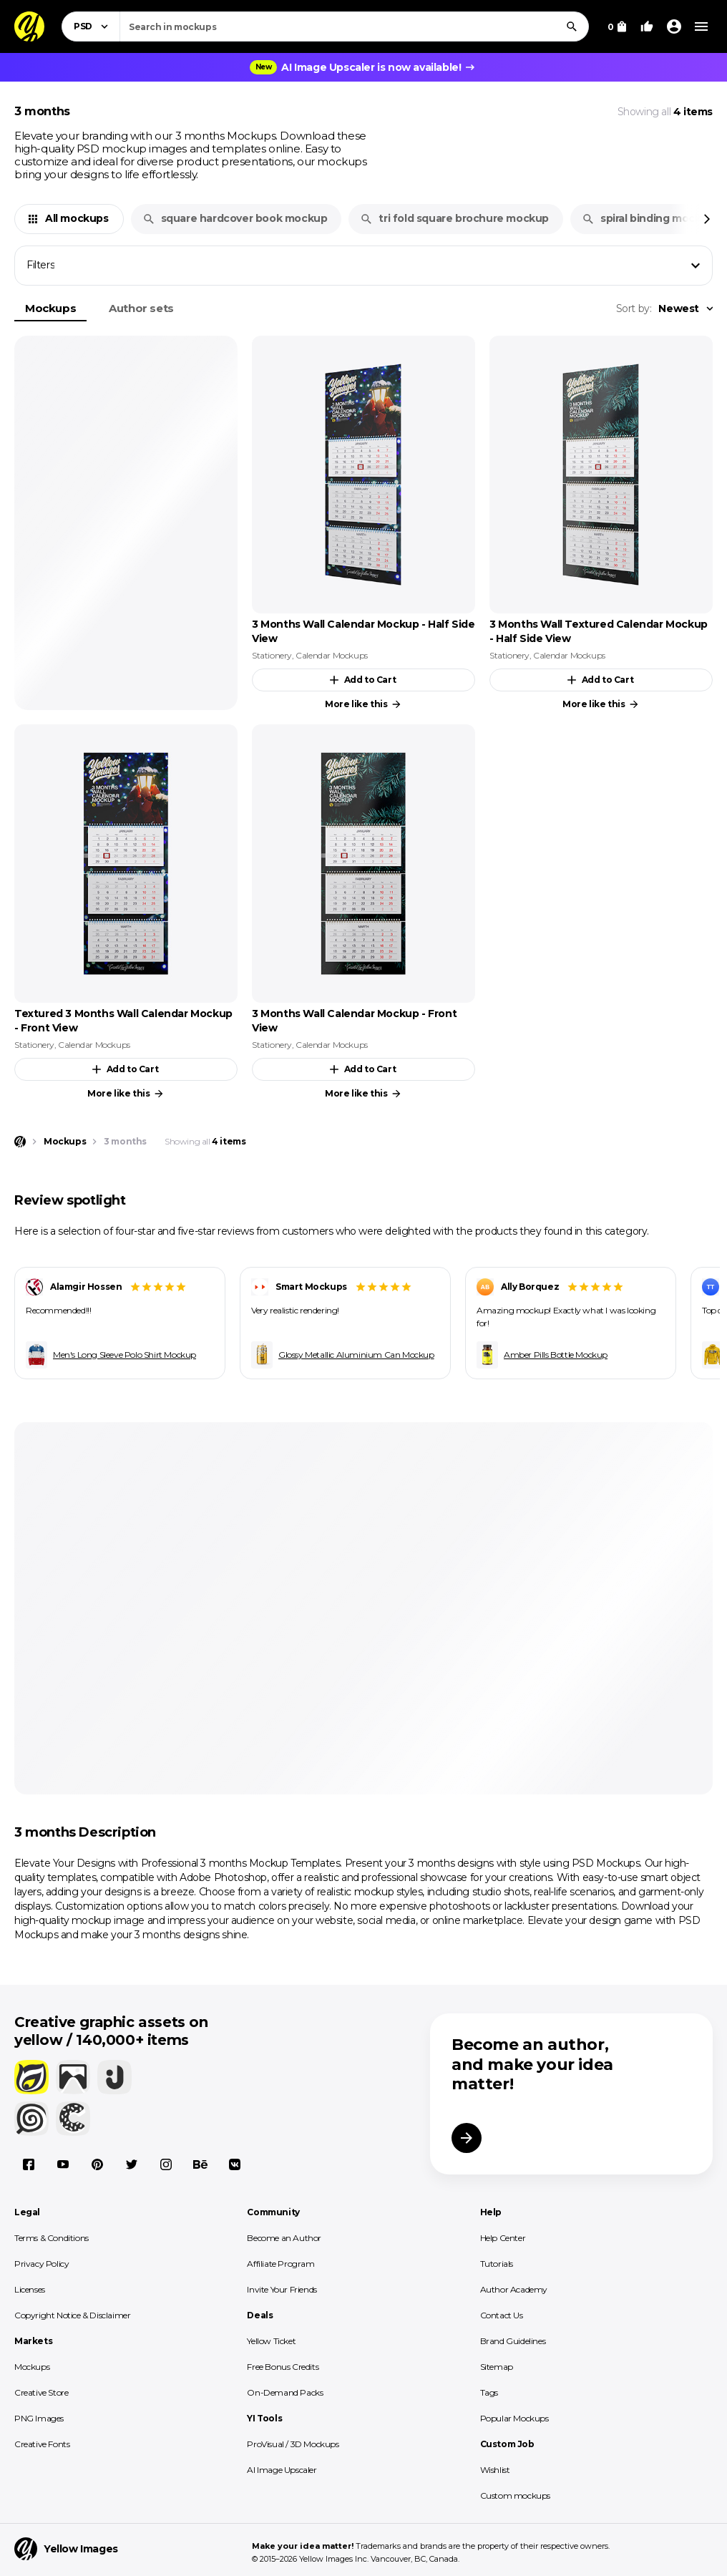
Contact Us (501, 2315)
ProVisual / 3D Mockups (292, 2444)
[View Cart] (617, 26)
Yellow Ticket (271, 2341)
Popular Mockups (514, 2418)
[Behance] (200, 2164)
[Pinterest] (97, 2164)
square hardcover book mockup (235, 218)
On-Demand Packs (285, 2392)
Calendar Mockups (332, 655)
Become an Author (284, 2237)
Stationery (272, 655)
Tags (489, 2392)
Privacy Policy (41, 2263)
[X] (131, 2164)
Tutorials (496, 2263)
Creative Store (41, 2392)
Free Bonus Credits (282, 2366)
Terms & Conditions (51, 2237)
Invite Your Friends (281, 2289)
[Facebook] (28, 2164)
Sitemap (496, 2366)
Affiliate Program (280, 2263)
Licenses (29, 2289)
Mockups (50, 308)
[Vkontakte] (234, 2164)
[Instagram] (166, 2164)
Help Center (503, 2237)
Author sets (141, 308)
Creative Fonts (41, 2444)
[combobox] (354, 26)
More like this (363, 704)
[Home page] (20, 1141)
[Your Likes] (646, 26)
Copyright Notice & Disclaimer (72, 2315)
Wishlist (495, 2469)
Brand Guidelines (513, 2341)
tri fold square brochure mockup (454, 218)
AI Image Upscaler (281, 2469)
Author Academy (513, 2289)
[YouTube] (63, 2164)
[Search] (571, 26)
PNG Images (39, 2418)
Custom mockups (515, 2495)
